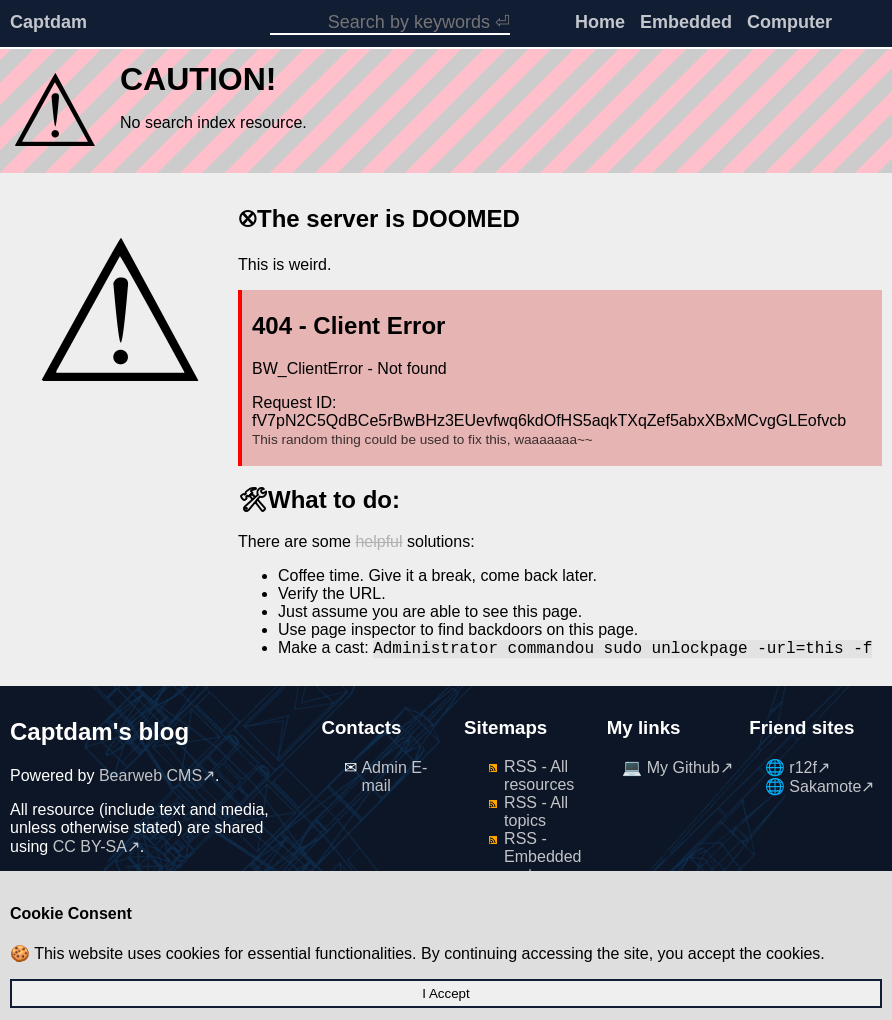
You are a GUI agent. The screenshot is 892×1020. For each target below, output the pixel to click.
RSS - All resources (539, 775)
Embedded (686, 22)
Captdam (48, 22)
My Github (683, 767)
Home (600, 22)
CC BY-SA (90, 846)
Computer (789, 22)
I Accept (445, 993)
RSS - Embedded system (542, 856)
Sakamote (825, 786)
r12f (803, 767)
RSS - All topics (536, 811)
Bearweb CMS (150, 775)
